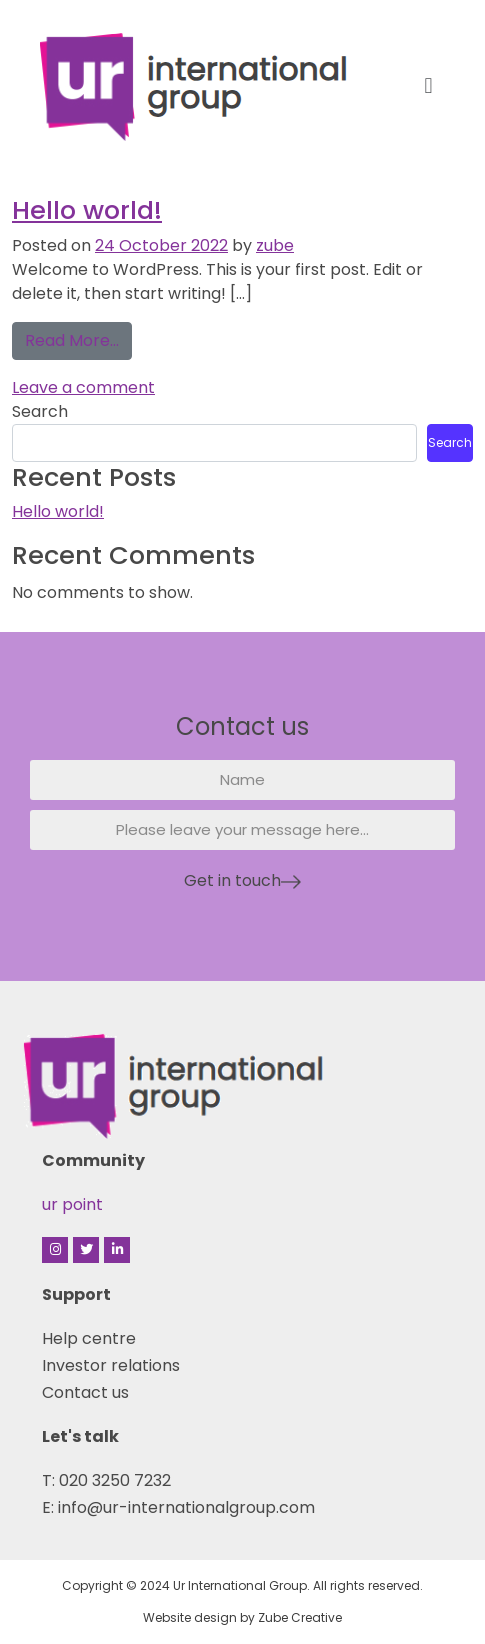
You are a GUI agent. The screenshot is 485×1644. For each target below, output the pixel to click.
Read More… (78, 337)
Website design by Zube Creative (242, 1617)
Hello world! (87, 210)
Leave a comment (83, 387)
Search (40, 411)
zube (275, 245)
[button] (428, 85)
